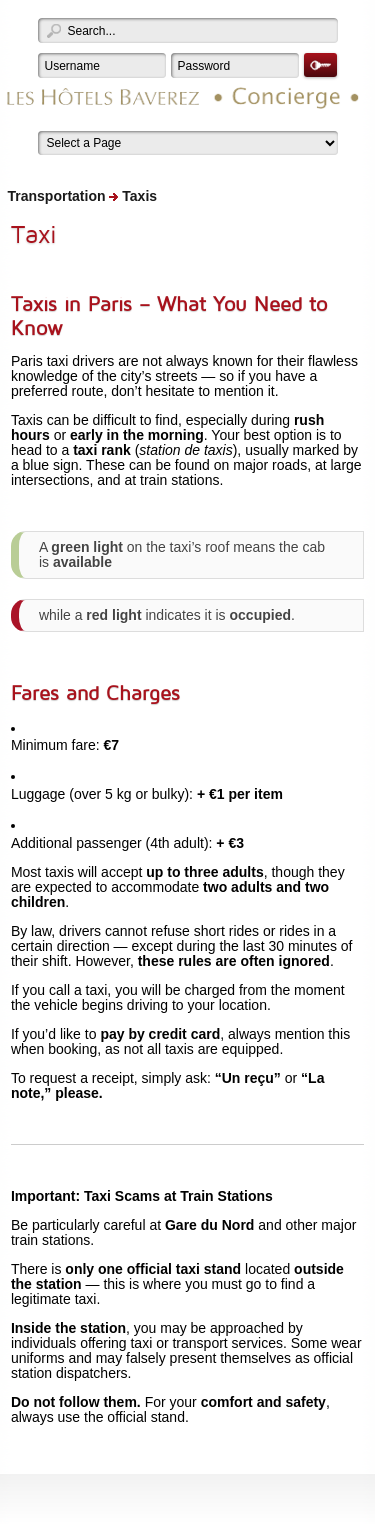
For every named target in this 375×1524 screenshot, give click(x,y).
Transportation (57, 196)
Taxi (34, 234)
